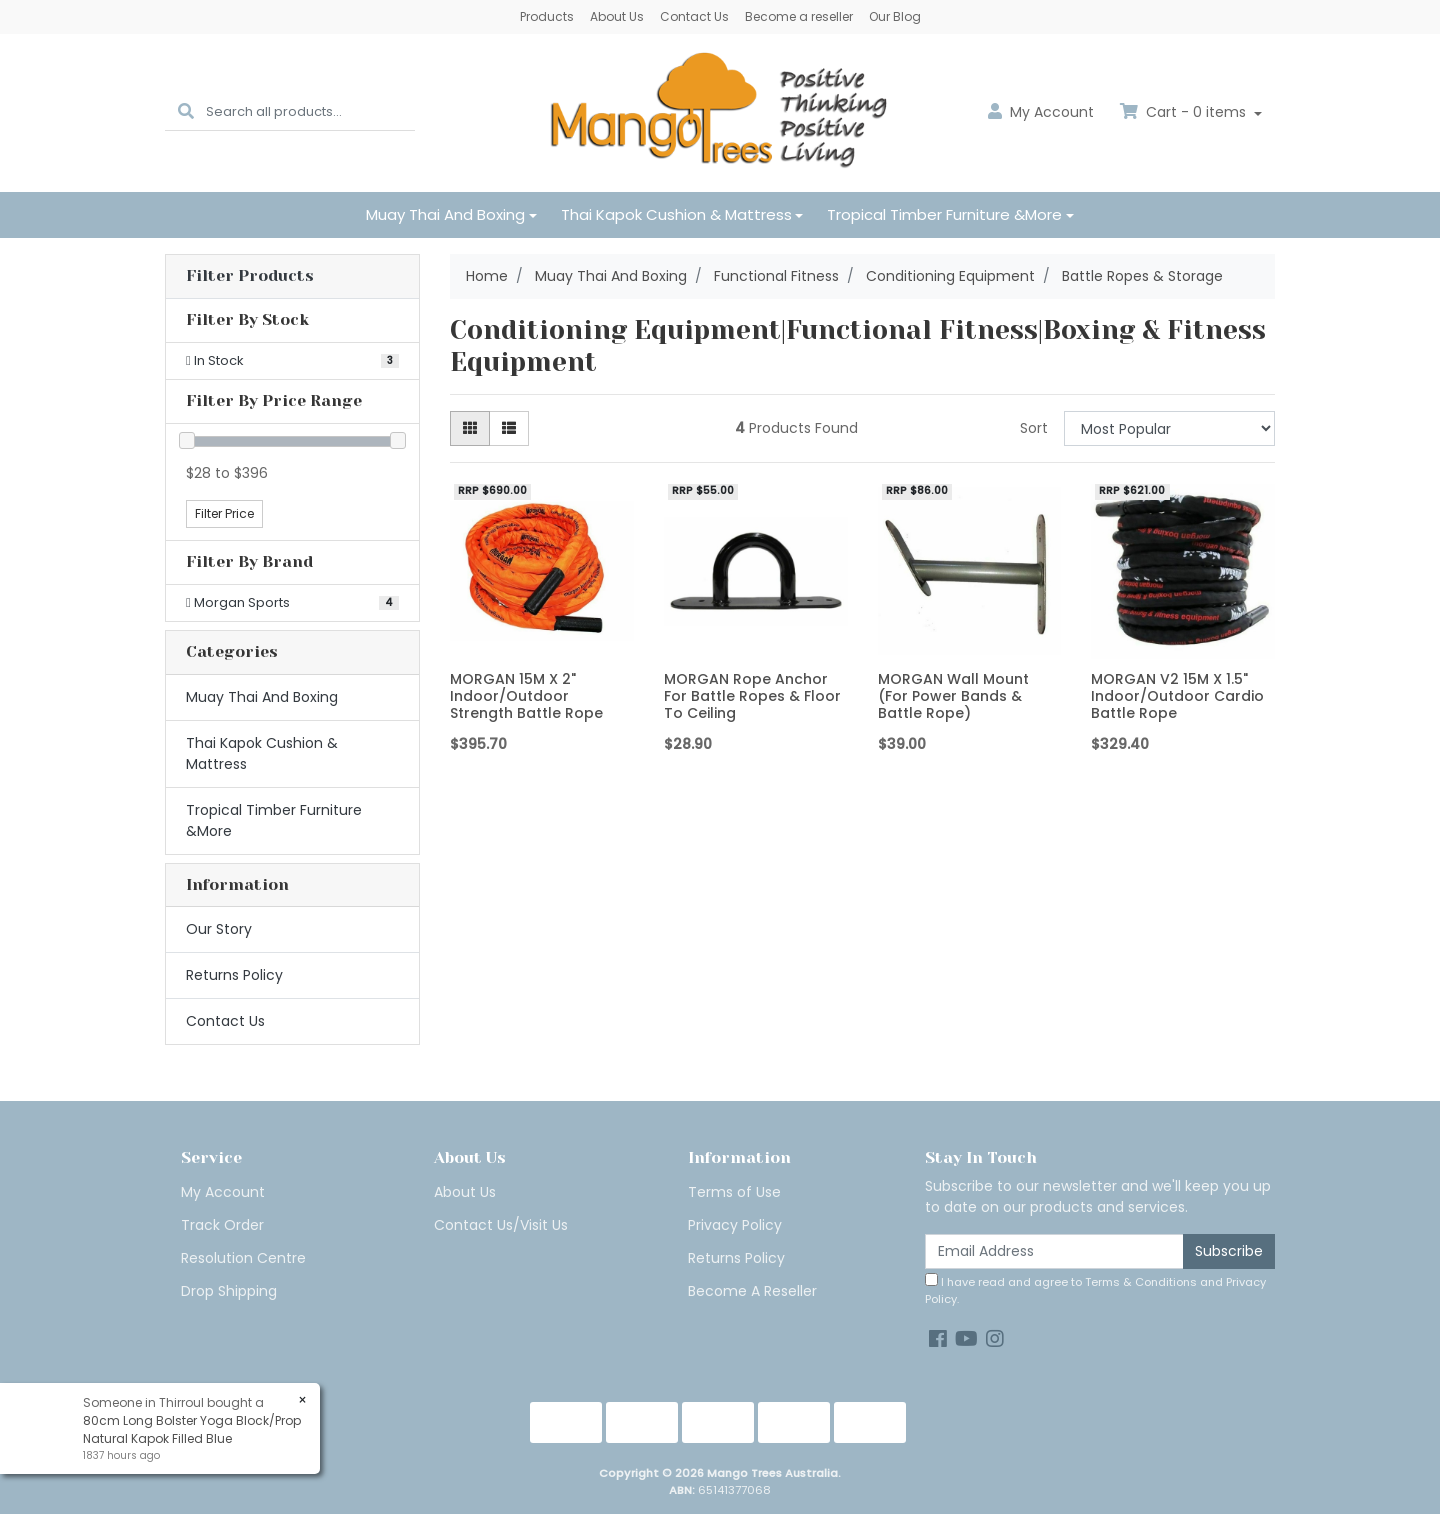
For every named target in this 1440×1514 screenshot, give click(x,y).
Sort (1034, 428)
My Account (223, 1192)
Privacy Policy (735, 1225)
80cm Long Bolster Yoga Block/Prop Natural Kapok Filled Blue (191, 1429)
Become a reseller (799, 16)
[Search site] (186, 112)
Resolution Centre (243, 1258)
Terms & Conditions (1141, 1282)
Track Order (222, 1225)
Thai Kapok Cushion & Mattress (676, 214)
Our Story (219, 929)
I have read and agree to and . (1095, 1290)
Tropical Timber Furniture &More (944, 214)
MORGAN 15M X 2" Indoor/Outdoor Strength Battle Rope (526, 696)
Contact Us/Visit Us (501, 1225)
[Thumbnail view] (470, 428)
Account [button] (1041, 112)
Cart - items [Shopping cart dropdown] (1185, 112)
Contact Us (694, 16)
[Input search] (310, 112)
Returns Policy (234, 975)
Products (547, 16)
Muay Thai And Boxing (445, 214)
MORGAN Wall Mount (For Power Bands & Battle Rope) (953, 696)
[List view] (509, 428)
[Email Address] (1054, 1251)
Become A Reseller (752, 1291)
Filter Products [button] (250, 276)
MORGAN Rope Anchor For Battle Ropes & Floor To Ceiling (752, 696)
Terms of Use (734, 1192)
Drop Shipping (229, 1291)
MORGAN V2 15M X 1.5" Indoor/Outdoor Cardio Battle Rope (1177, 696)
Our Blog (895, 16)
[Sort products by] (1169, 428)
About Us (617, 16)
